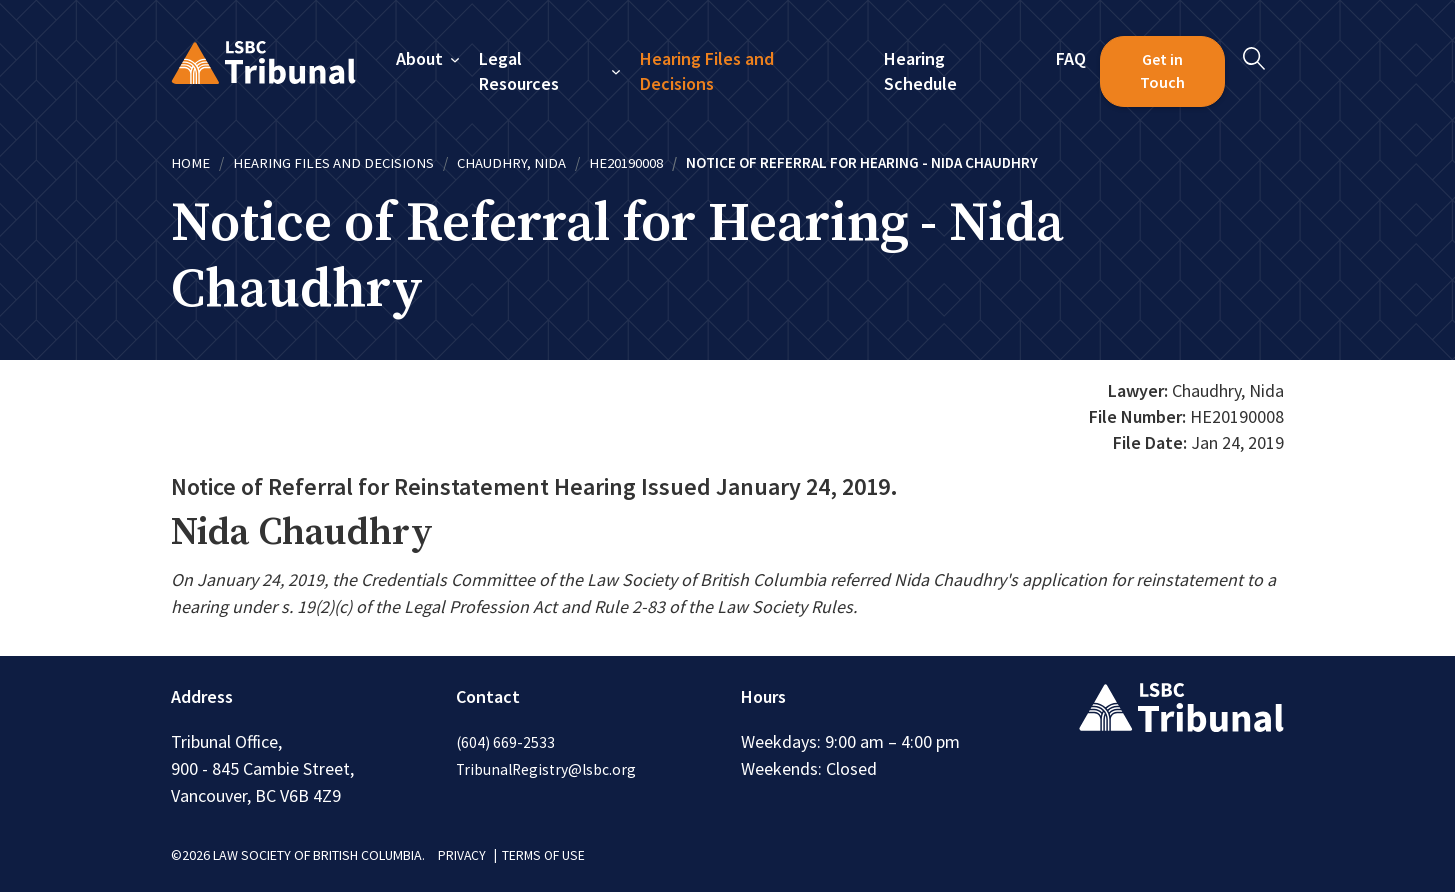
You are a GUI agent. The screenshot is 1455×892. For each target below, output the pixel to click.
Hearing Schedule (921, 71)
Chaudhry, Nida (513, 162)
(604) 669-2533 (506, 741)
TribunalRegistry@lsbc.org (548, 768)
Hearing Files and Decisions (707, 71)
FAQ (1071, 58)
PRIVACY (462, 854)
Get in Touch (1162, 71)
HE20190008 (629, 162)
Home (190, 162)
